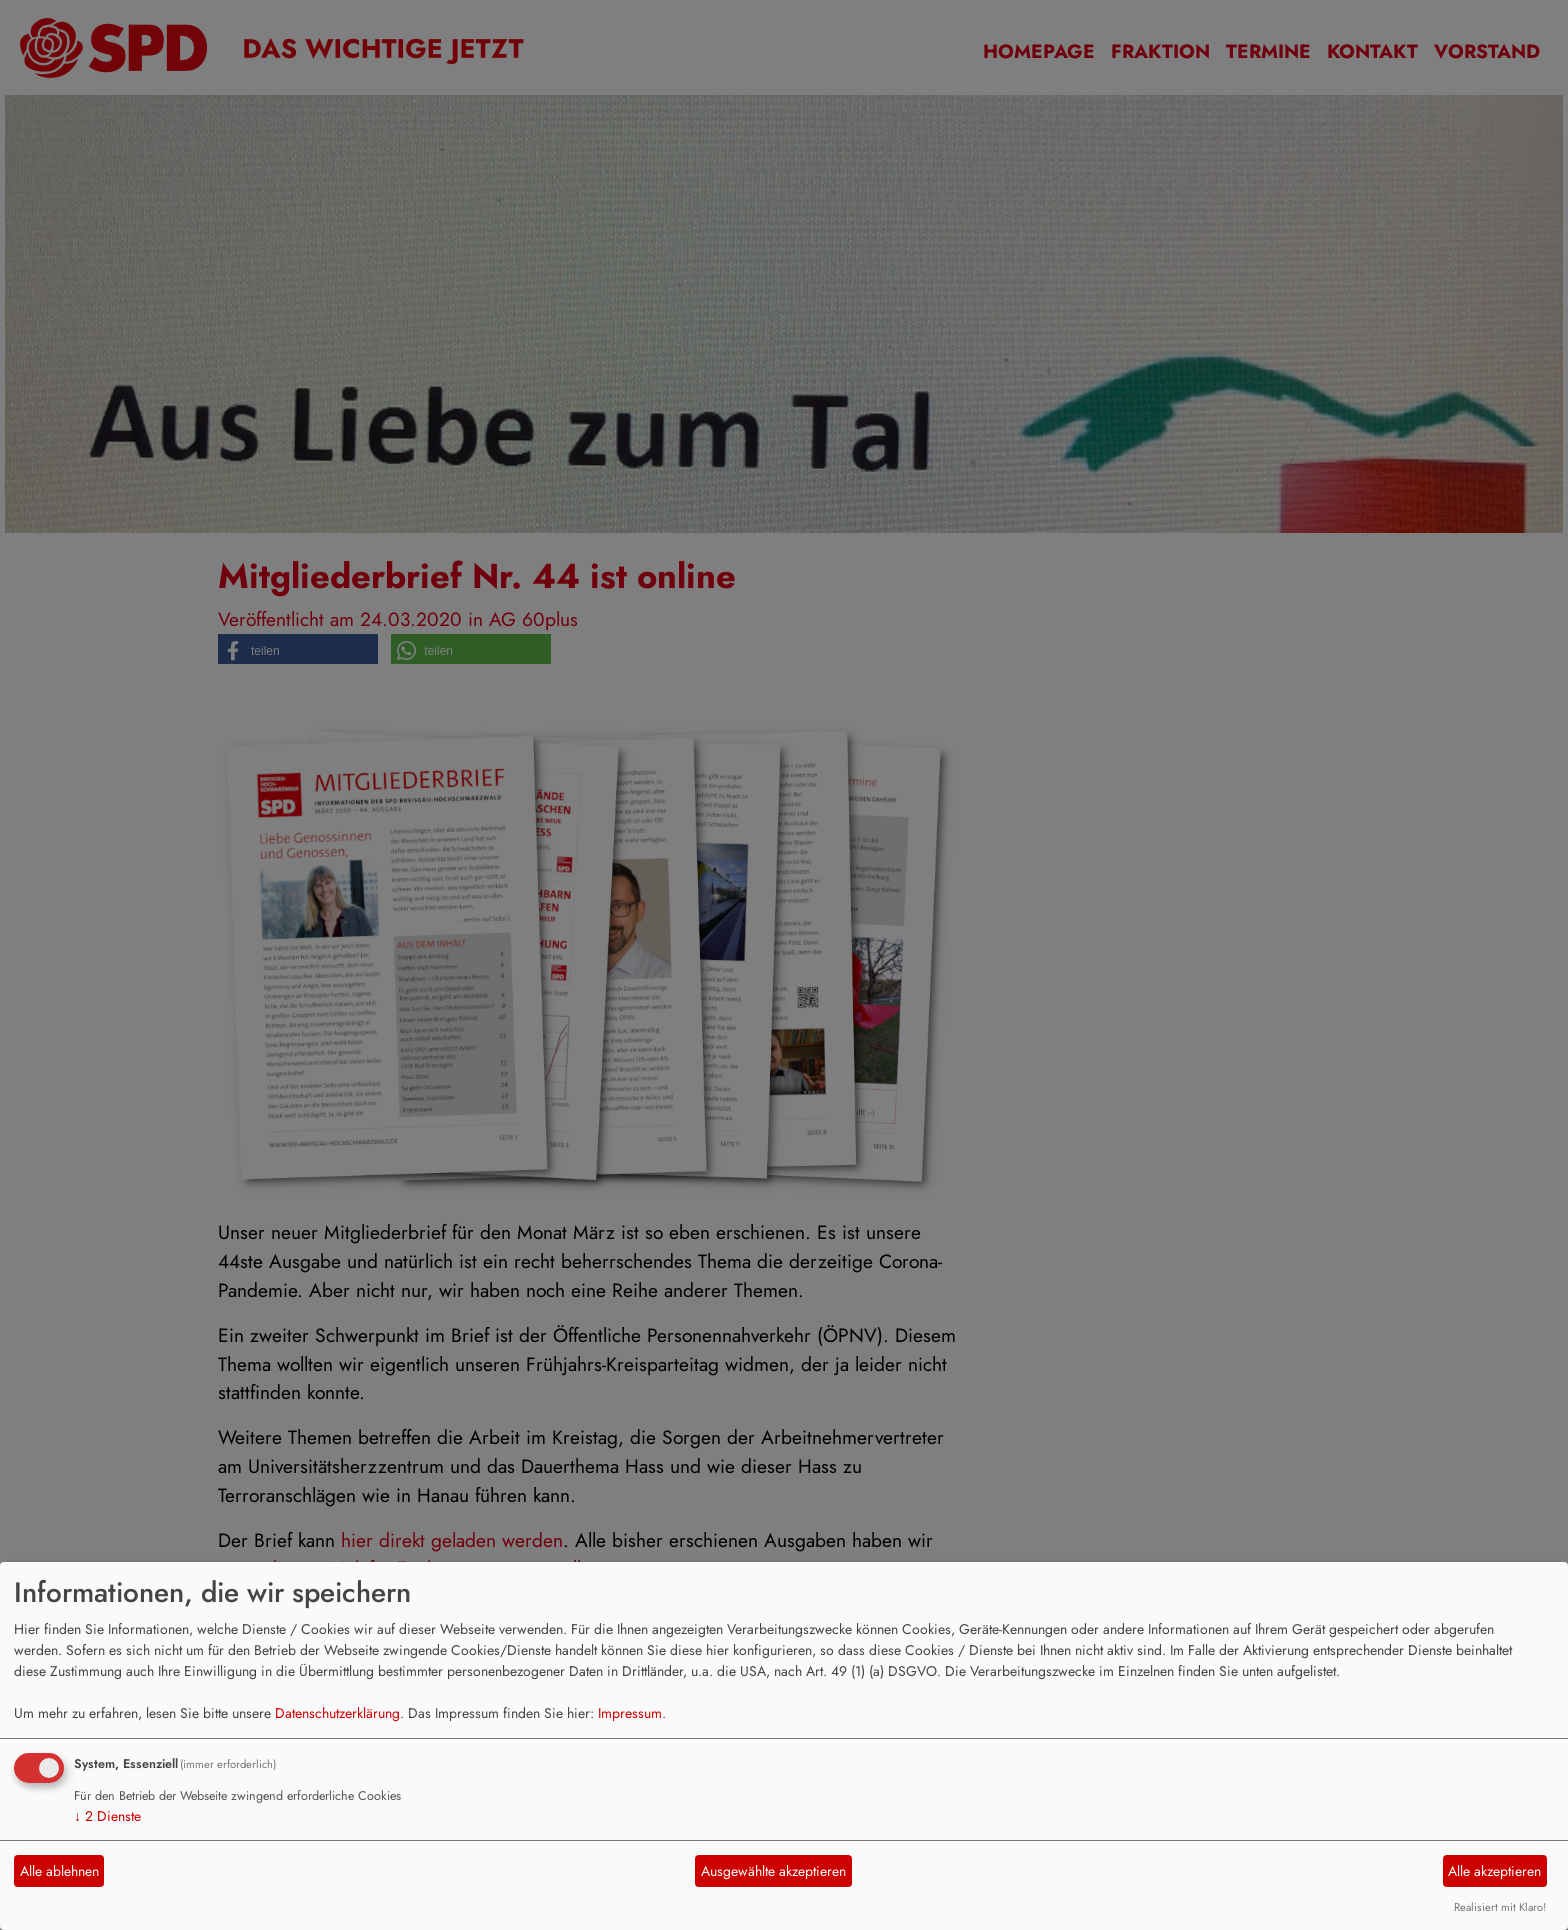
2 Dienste (107, 1816)
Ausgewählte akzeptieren (773, 1871)
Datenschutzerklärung (337, 1713)
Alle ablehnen (59, 1871)
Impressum (630, 1713)
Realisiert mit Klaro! (1500, 1907)
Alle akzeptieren (1494, 1871)
